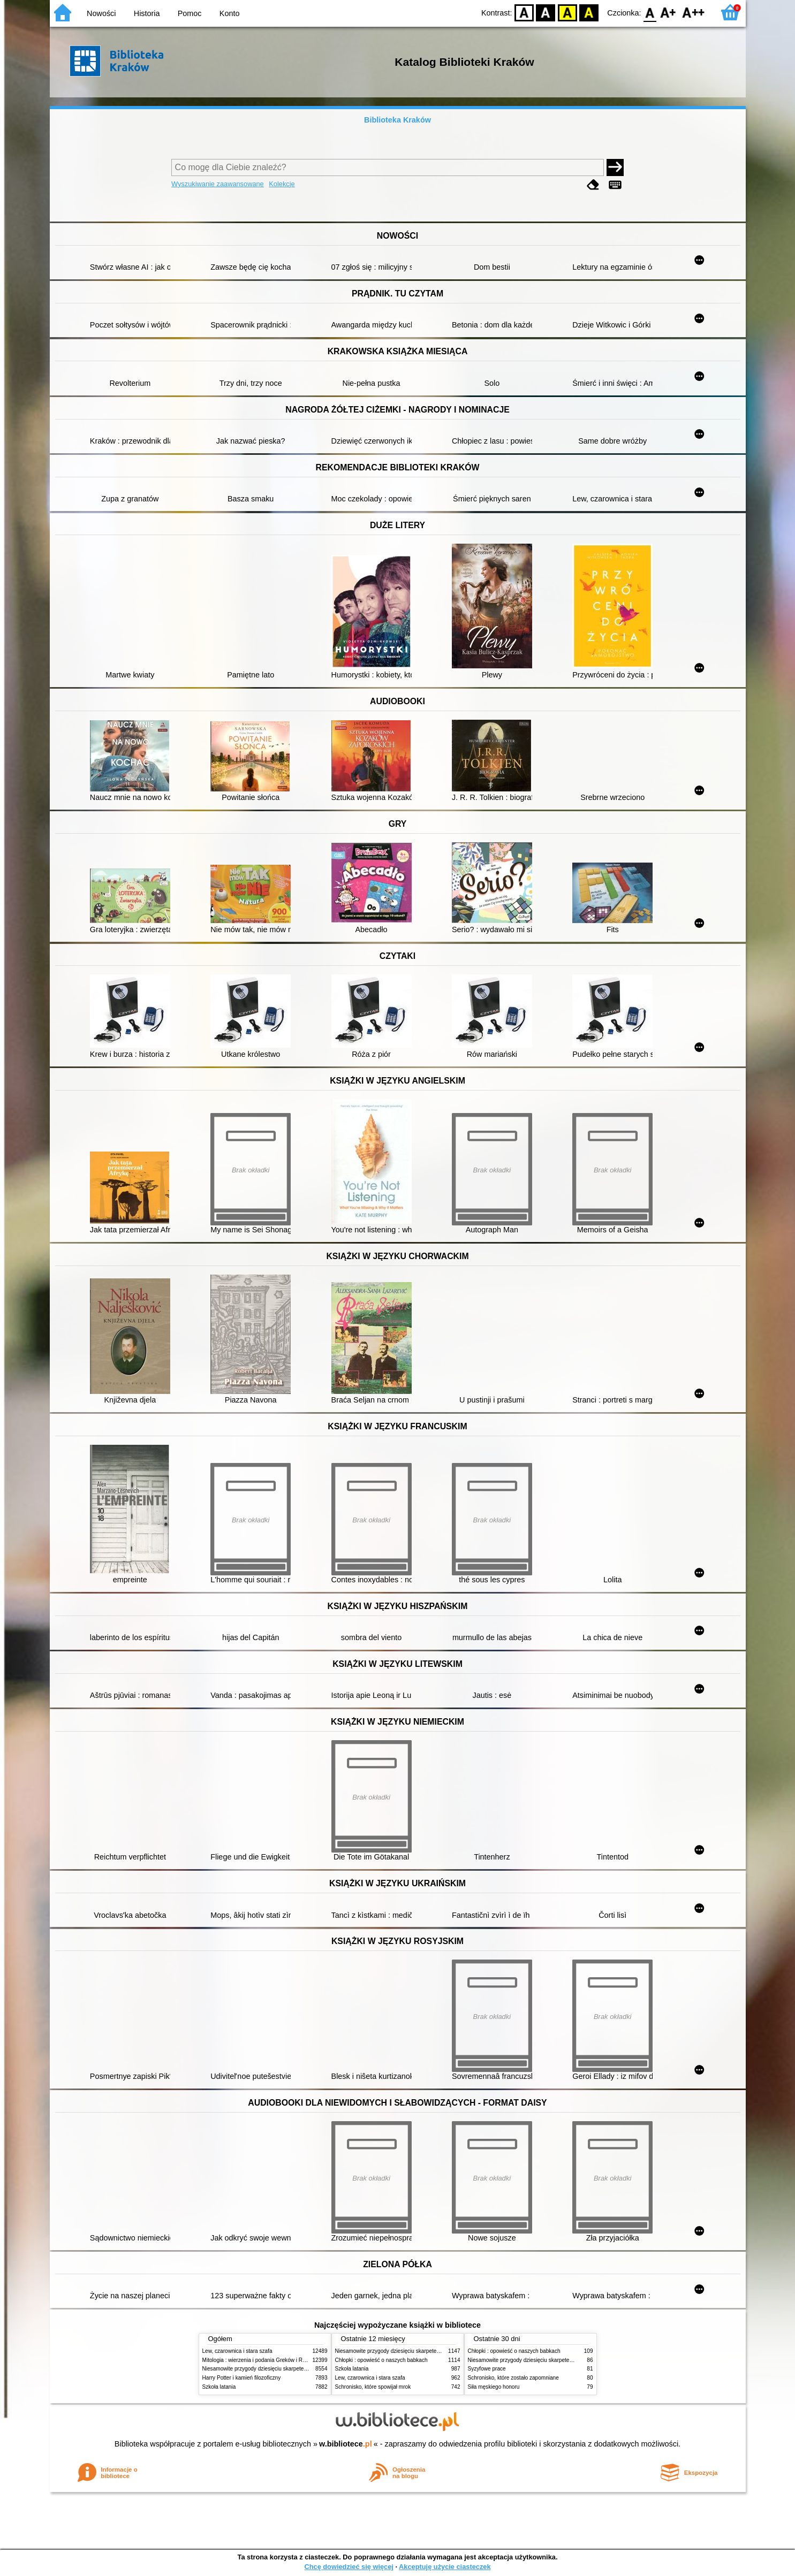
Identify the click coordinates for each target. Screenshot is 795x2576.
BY (589, 12)
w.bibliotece (345, 2444)
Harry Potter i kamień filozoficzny (241, 2378)
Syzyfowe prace (487, 2369)
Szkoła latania (219, 2387)
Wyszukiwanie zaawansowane (217, 184)
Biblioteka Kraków (397, 120)
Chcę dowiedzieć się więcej (348, 2567)
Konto (229, 13)
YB (567, 12)
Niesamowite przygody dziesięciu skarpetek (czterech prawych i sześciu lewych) (298, 2369)
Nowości (101, 13)
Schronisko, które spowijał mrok (373, 2387)
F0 (650, 12)
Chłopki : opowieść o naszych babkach (381, 2360)
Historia (147, 13)
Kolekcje (281, 184)
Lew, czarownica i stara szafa (237, 2351)
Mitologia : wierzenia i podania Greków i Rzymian (261, 2360)
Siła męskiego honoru (494, 2387)
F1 (668, 12)
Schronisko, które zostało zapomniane (513, 2378)
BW (546, 12)
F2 (693, 12)
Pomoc (190, 13)
